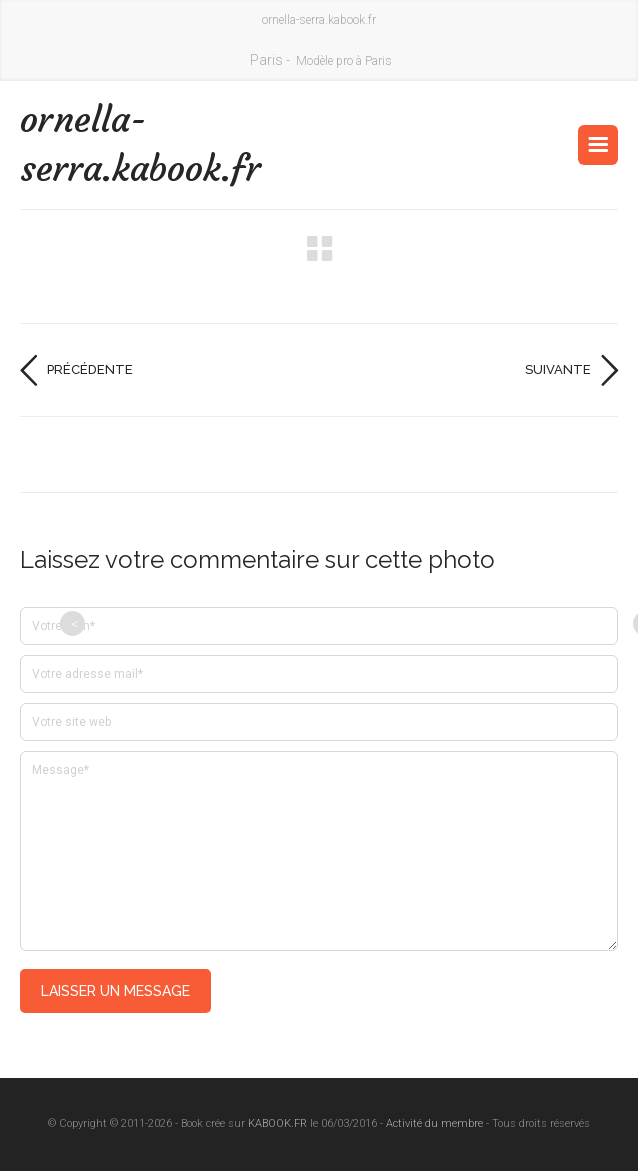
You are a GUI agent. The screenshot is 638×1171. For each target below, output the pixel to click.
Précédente (90, 369)
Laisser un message (115, 991)
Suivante (558, 369)
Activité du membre (434, 1123)
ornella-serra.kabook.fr (140, 144)
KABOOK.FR (277, 1123)
